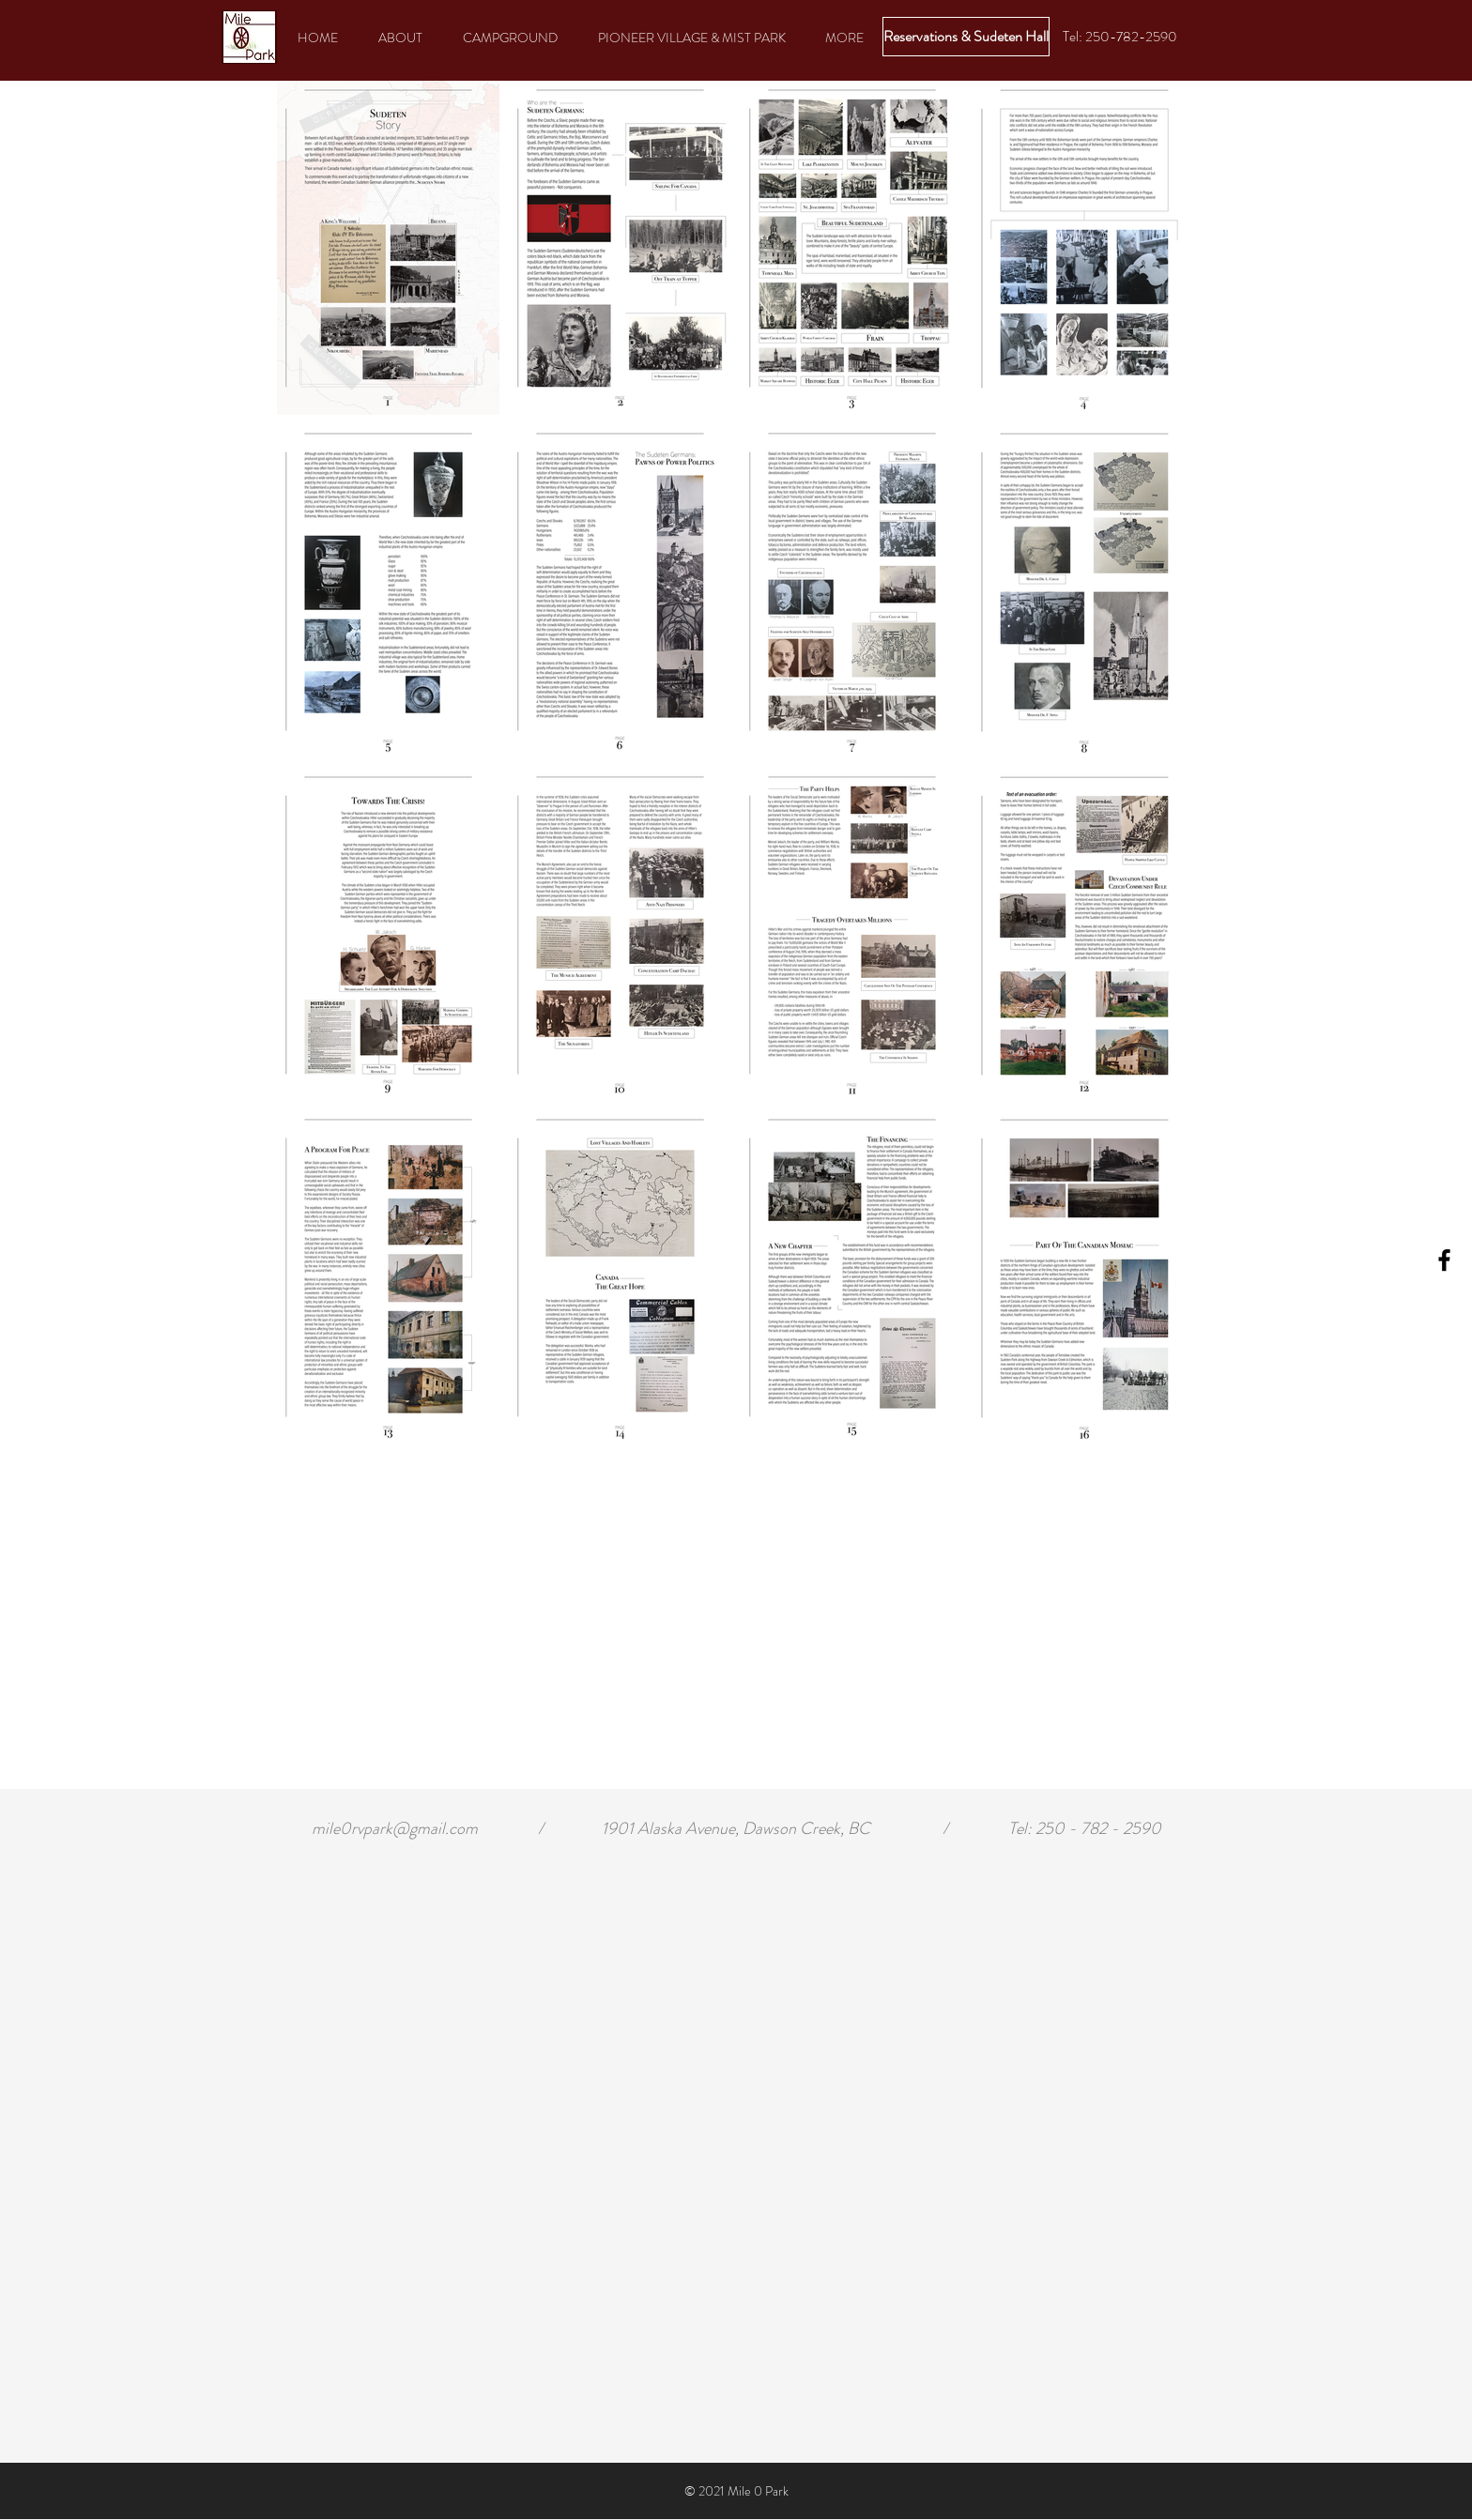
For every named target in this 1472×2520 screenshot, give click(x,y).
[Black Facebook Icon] (1444, 1260)
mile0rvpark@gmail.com (395, 1828)
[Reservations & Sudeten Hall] (966, 36)
